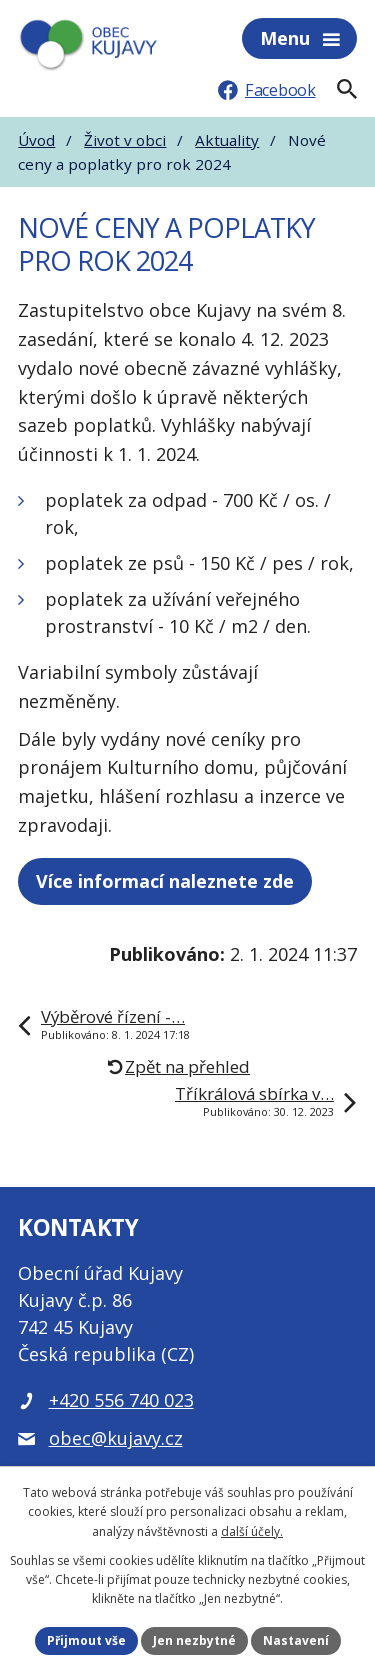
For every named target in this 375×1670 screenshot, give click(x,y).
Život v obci (125, 140)
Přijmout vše (86, 1640)
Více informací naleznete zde (165, 881)
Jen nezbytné (194, 1640)
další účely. (252, 1531)
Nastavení (296, 1640)
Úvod (36, 140)
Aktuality (227, 140)
